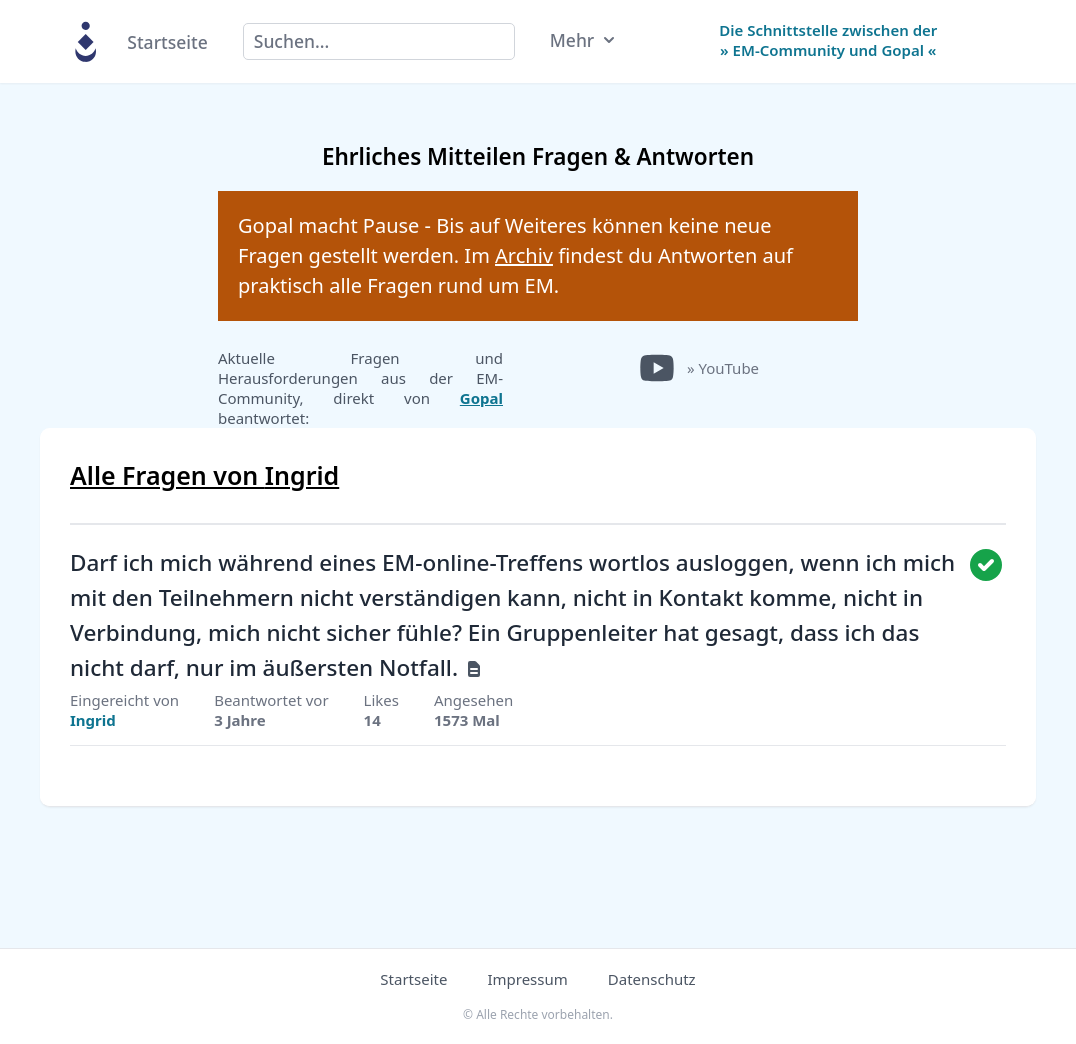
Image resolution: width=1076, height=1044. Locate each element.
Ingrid (93, 720)
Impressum (527, 979)
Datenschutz (652, 979)
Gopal (481, 398)
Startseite (167, 42)
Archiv (524, 255)
